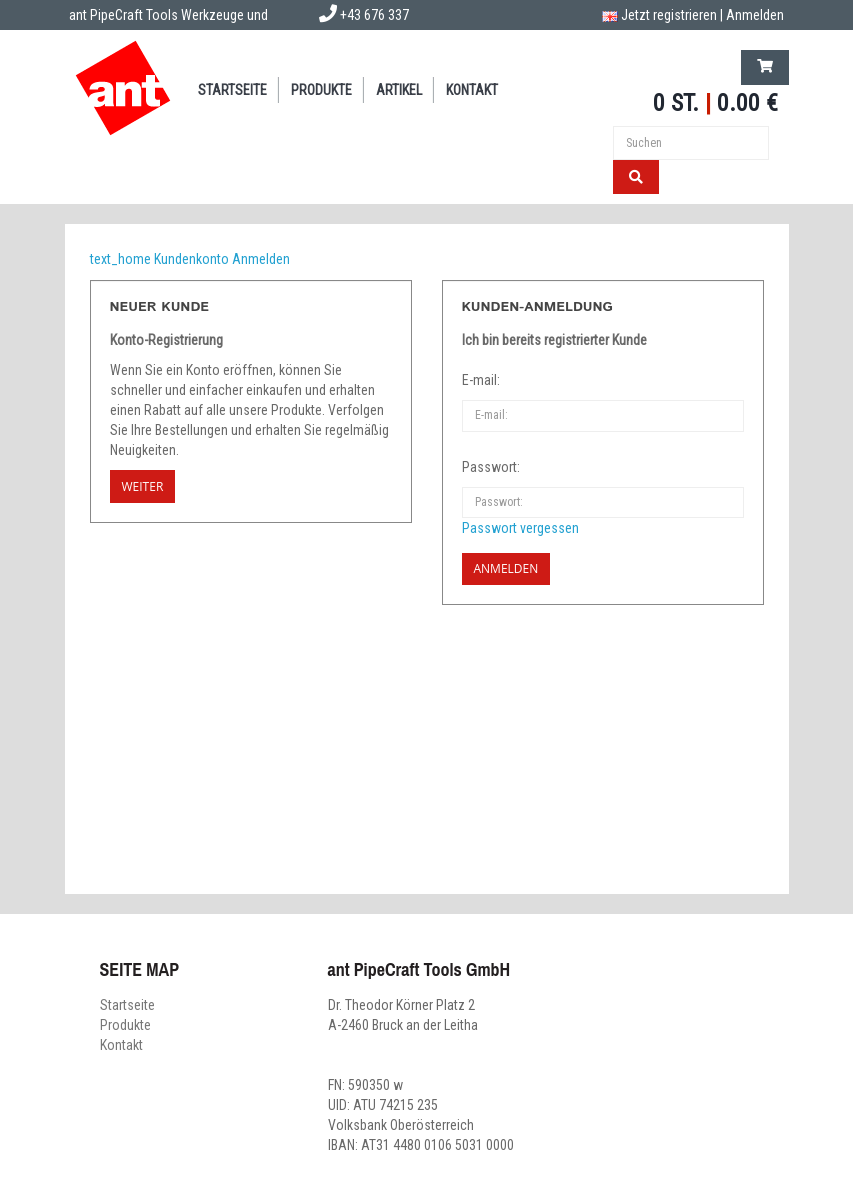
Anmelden (755, 15)
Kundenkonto (191, 259)
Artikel (399, 90)
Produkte (321, 90)
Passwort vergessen (520, 528)
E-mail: (481, 380)
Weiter (143, 486)
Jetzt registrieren (669, 15)
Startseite (232, 90)
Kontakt (472, 90)
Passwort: (491, 467)
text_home (120, 259)
